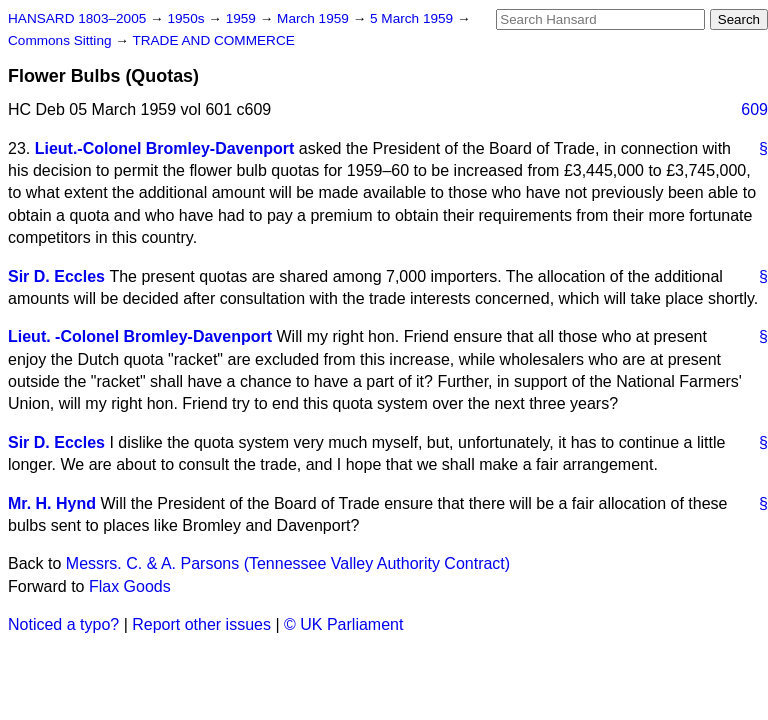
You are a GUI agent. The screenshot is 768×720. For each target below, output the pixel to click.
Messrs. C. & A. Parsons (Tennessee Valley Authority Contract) (288, 563)
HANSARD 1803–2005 (77, 18)
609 (754, 109)
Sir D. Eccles (56, 276)
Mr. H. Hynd (52, 503)
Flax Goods (130, 586)
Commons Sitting (61, 40)
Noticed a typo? (63, 624)
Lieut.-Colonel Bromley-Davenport (165, 148)
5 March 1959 (413, 18)
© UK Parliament (343, 624)
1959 (243, 18)
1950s (187, 18)
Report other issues (201, 624)
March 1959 (315, 18)
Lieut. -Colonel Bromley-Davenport (140, 336)
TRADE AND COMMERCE (213, 40)
